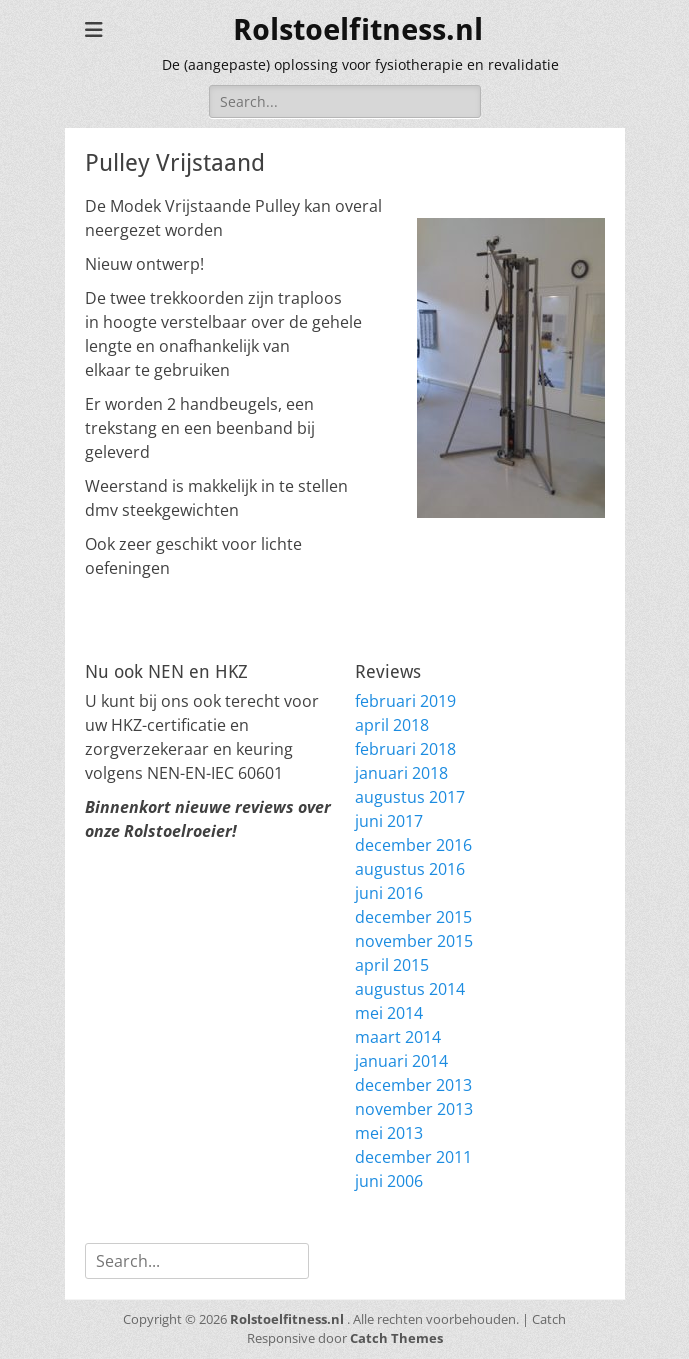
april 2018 (392, 725)
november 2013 (414, 1109)
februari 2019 (405, 701)
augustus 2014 (410, 989)
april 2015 (392, 965)
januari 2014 (401, 1061)
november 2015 (414, 941)
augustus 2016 (410, 869)
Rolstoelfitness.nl (358, 29)
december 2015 (413, 917)
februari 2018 (405, 749)
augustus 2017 (410, 797)
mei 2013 (389, 1133)
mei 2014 (389, 1013)
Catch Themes (396, 1338)
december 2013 (413, 1085)
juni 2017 (389, 821)
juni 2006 (389, 1181)
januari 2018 (401, 773)
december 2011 (413, 1157)
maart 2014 (398, 1037)
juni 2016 (389, 893)
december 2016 (413, 845)
